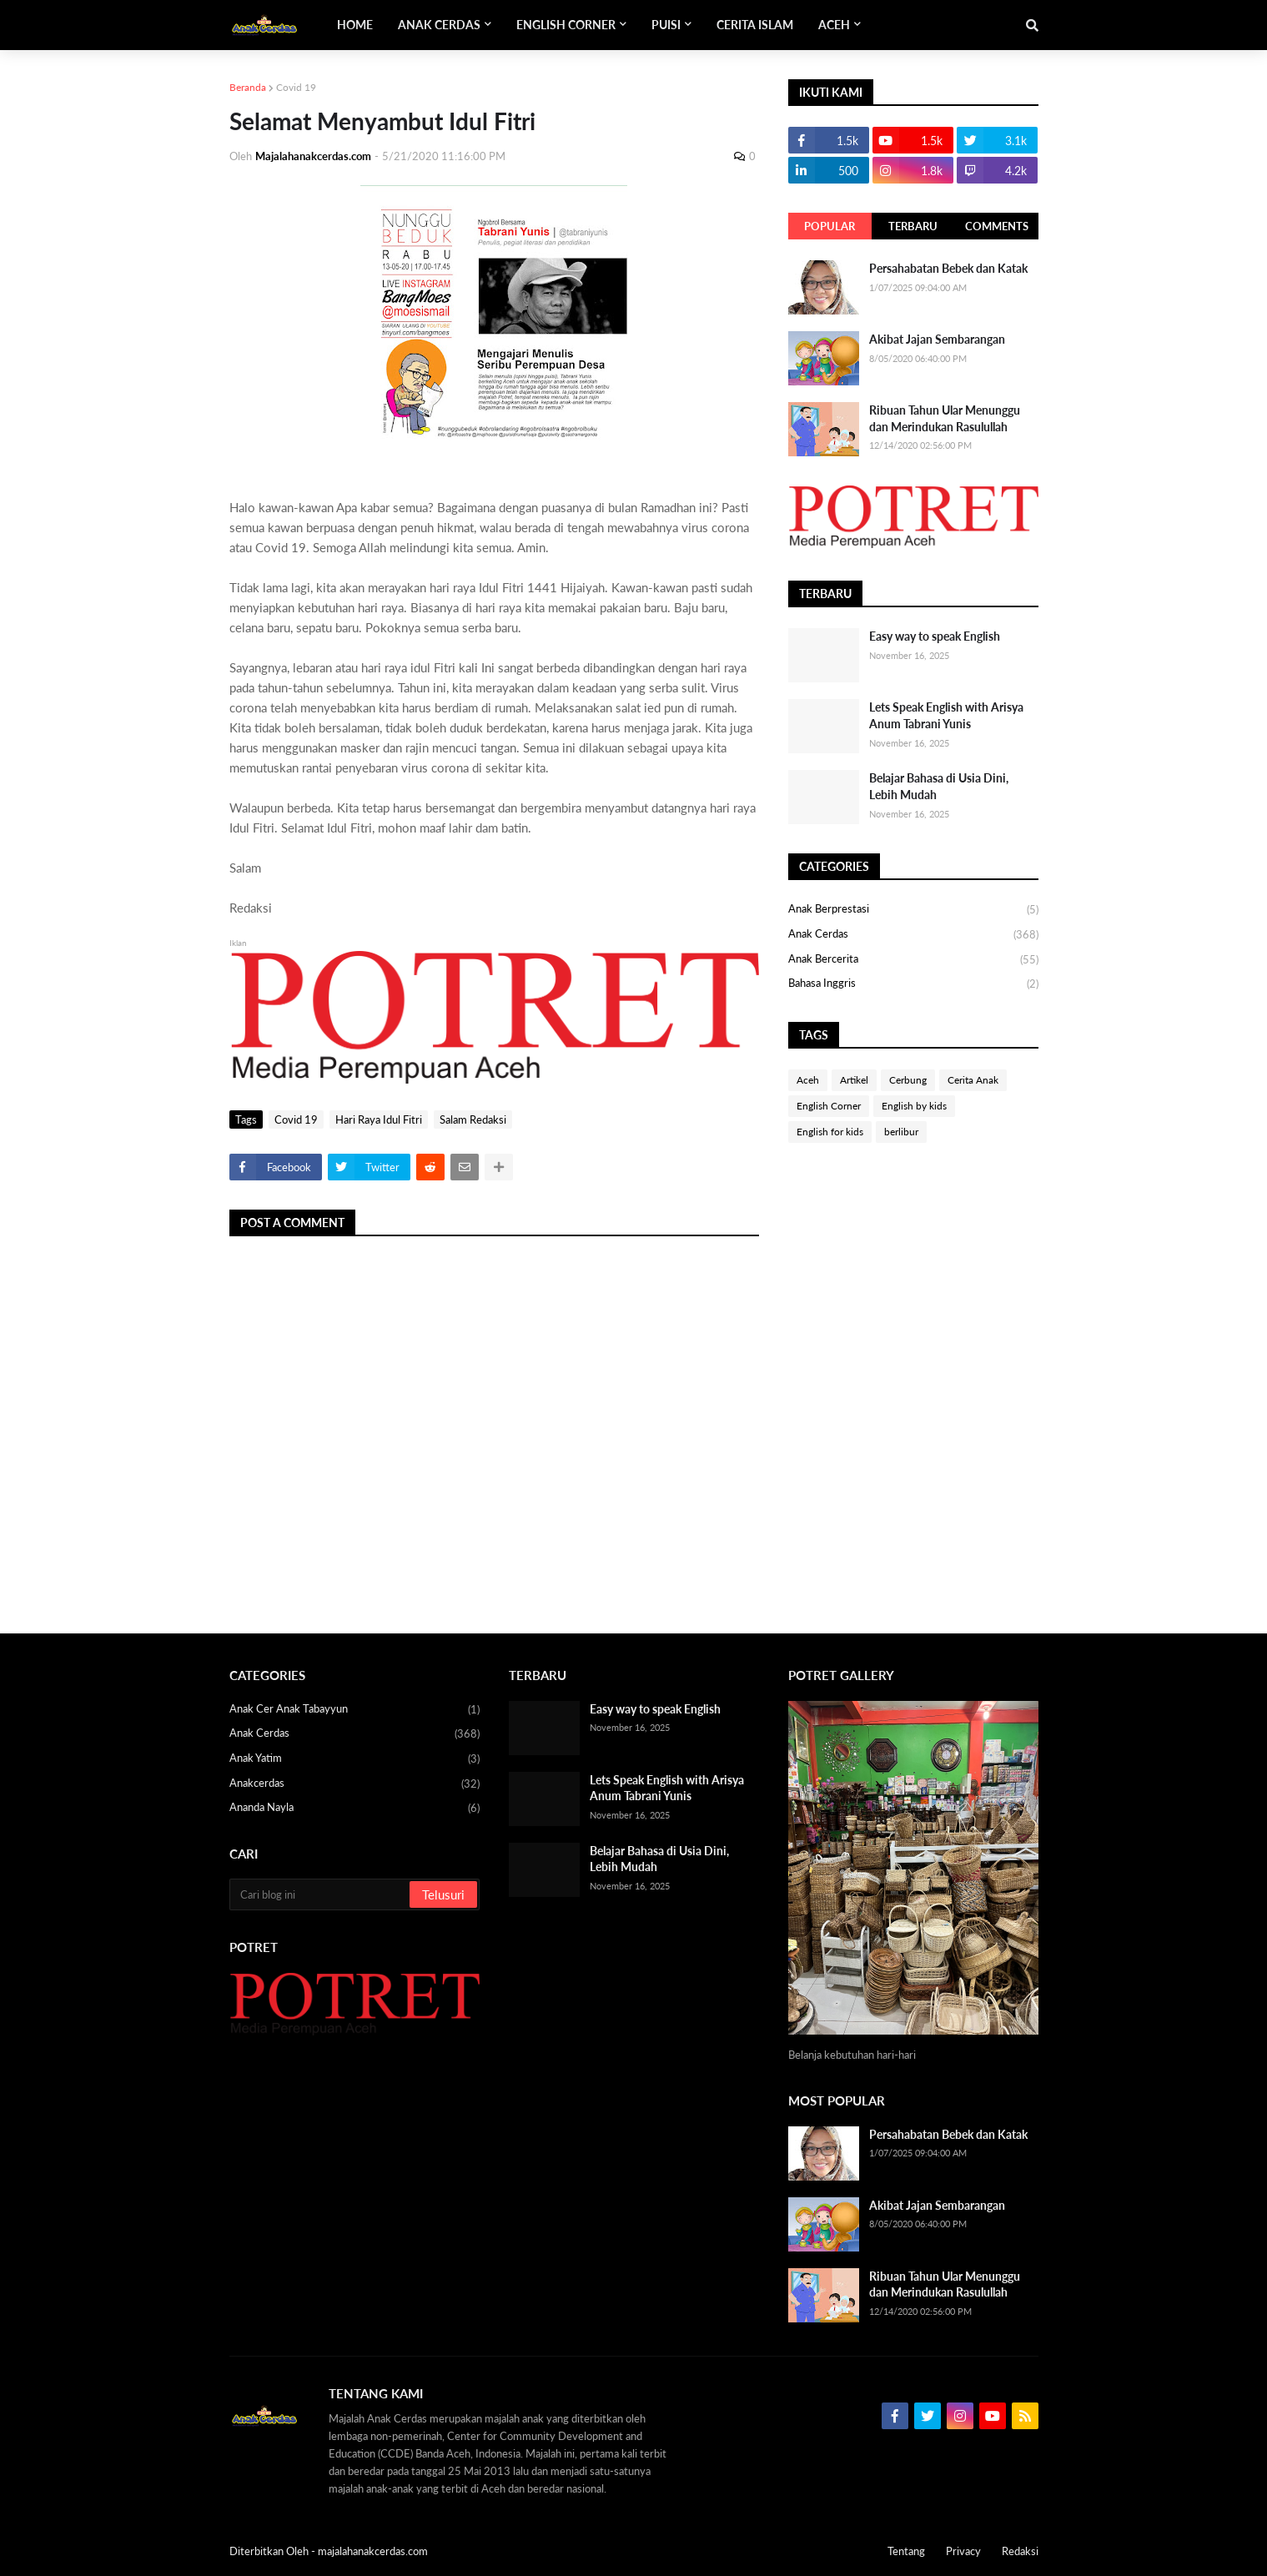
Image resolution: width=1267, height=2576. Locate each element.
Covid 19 (296, 87)
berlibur (901, 1131)
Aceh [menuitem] (834, 25)
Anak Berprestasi (913, 910)
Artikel (854, 1080)
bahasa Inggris (913, 984)
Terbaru (913, 226)
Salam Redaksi (473, 1119)
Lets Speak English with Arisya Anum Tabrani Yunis (946, 715)
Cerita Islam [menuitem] (754, 25)
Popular (829, 226)
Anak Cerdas (913, 935)
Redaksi (1020, 2551)
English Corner (829, 1105)
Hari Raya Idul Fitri (378, 1119)
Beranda (247, 87)
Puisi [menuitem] (666, 25)
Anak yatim (354, 1759)
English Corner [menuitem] (566, 25)
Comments (996, 226)
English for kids (830, 1131)
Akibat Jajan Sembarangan (937, 339)
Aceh (808, 1080)
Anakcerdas (354, 1784)
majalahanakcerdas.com (373, 2551)
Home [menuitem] (355, 25)
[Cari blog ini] (321, 1894)
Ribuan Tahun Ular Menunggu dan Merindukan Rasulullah (944, 418)
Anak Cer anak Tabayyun (354, 1710)
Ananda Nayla (354, 1808)
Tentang (906, 2551)
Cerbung (908, 1080)
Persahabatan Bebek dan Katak (948, 268)
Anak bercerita (913, 960)
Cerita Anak (973, 1080)
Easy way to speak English (934, 636)
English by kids (914, 1105)
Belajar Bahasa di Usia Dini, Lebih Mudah (938, 786)
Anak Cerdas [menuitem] (439, 25)
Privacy (963, 2551)
